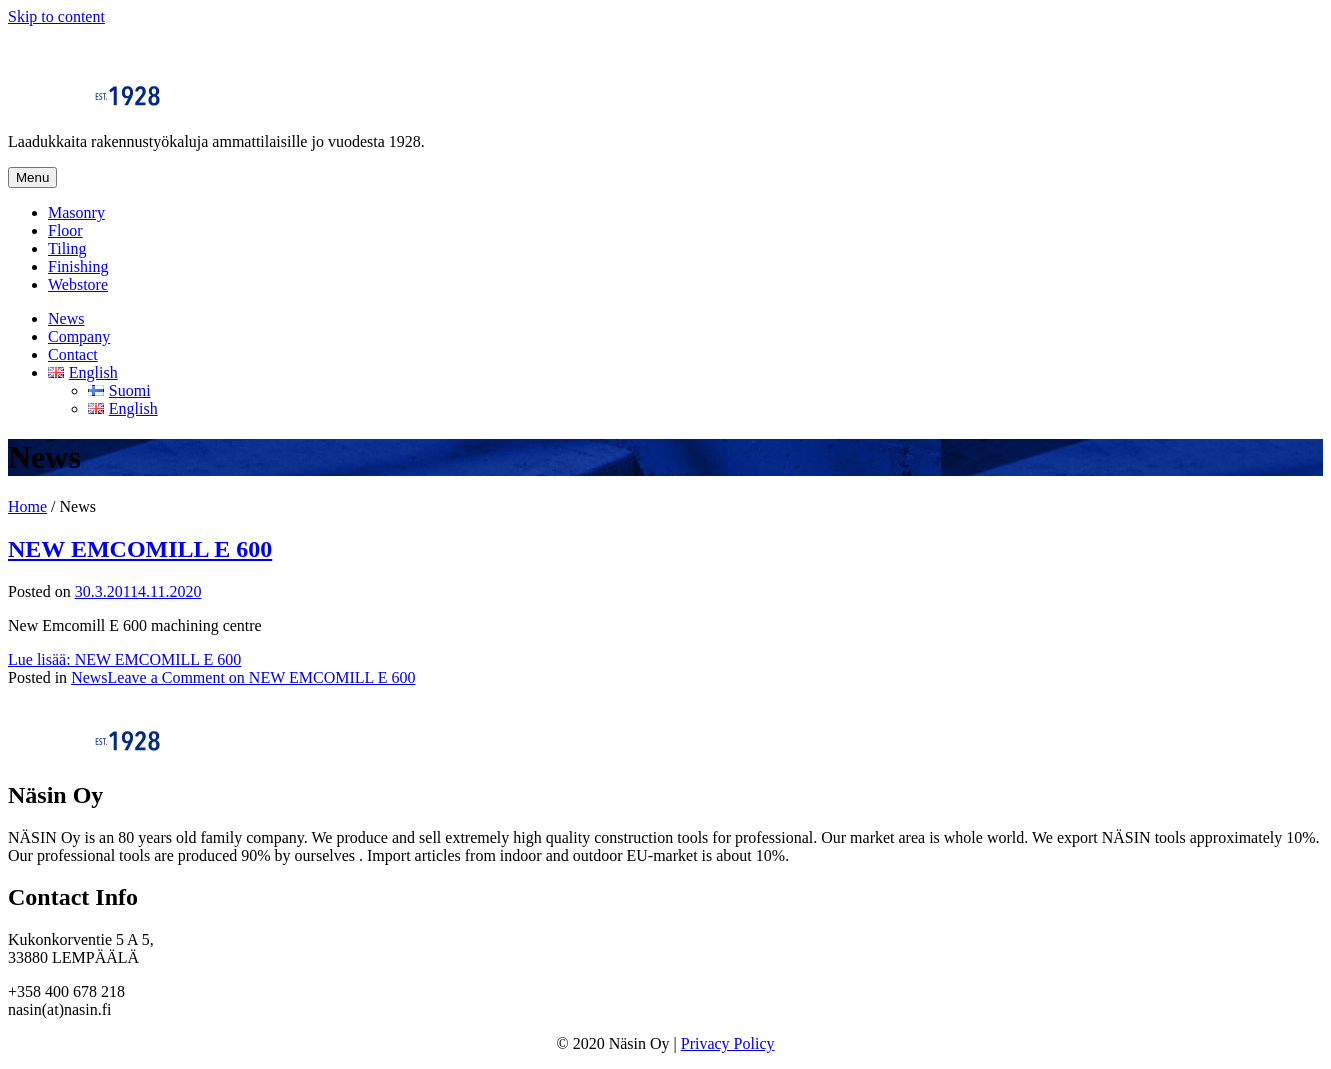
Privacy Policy (728, 1043)
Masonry (76, 212)
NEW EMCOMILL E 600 (140, 549)
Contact (73, 354)
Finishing (78, 266)
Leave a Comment (262, 677)
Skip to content (56, 16)
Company (79, 336)
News (66, 318)
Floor (65, 230)
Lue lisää (124, 659)
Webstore (78, 284)
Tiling (67, 248)
